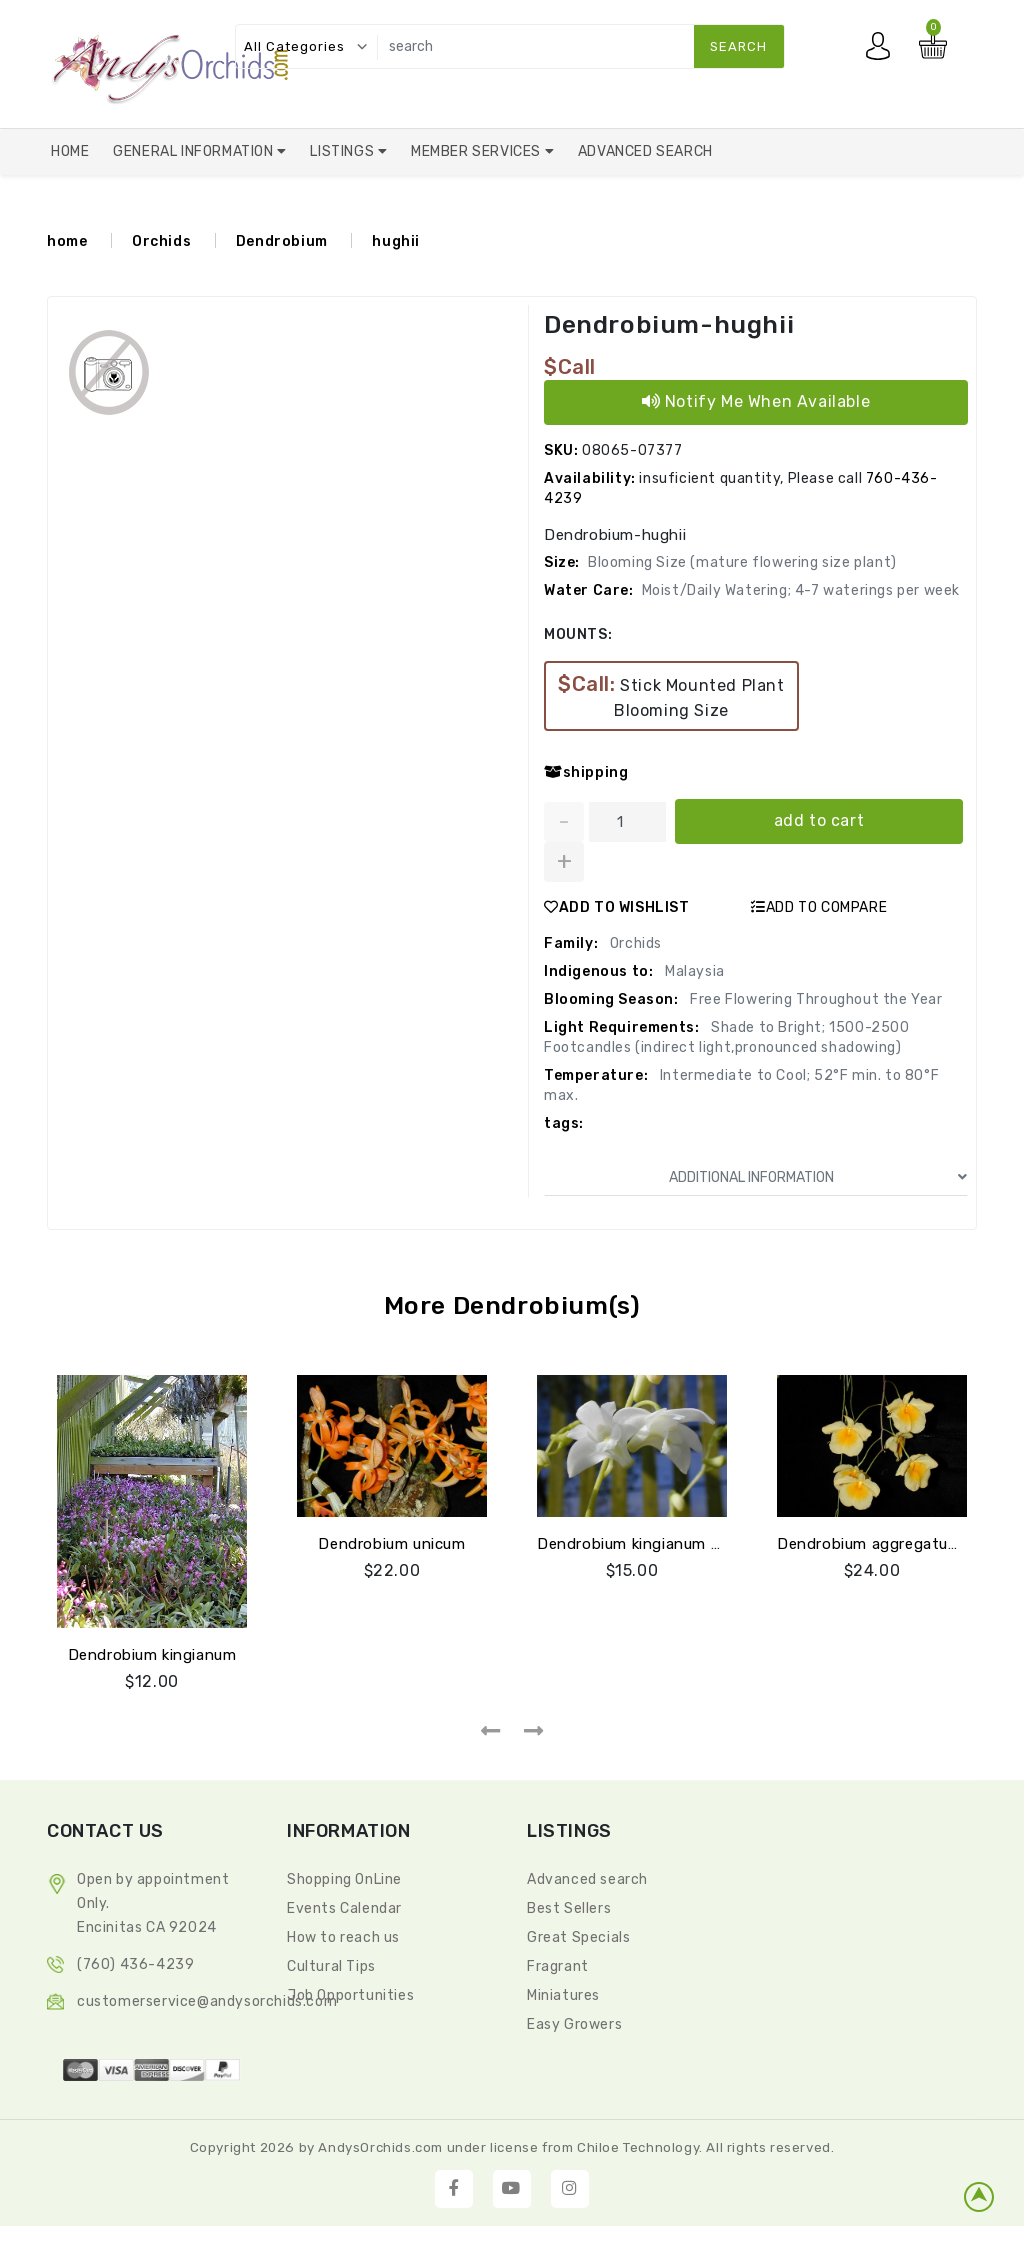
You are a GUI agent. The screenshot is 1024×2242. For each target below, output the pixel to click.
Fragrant (558, 1966)
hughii (396, 241)
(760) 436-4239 (135, 1964)
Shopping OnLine (344, 1879)
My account (883, 51)
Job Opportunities (350, 1995)
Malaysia (692, 971)
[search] (576, 46)
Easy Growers (574, 2024)
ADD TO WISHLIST (617, 907)
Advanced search (587, 1879)
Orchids (161, 241)
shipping (586, 772)
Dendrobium (282, 241)
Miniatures (563, 1995)
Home (70, 151)
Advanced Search (645, 151)
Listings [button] (343, 151)
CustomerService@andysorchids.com (207, 2001)
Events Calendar (344, 1908)
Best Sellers (569, 1908)
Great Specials (578, 1937)
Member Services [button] (478, 151)
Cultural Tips (331, 1966)
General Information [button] (195, 151)
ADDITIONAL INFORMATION (818, 1177)
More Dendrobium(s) (512, 1305)
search (738, 46)
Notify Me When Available (756, 401)
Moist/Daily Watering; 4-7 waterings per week (801, 590)
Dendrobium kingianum (152, 1655)
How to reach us (343, 1937)
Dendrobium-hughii (674, 324)
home (67, 241)
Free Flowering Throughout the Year (815, 999)
